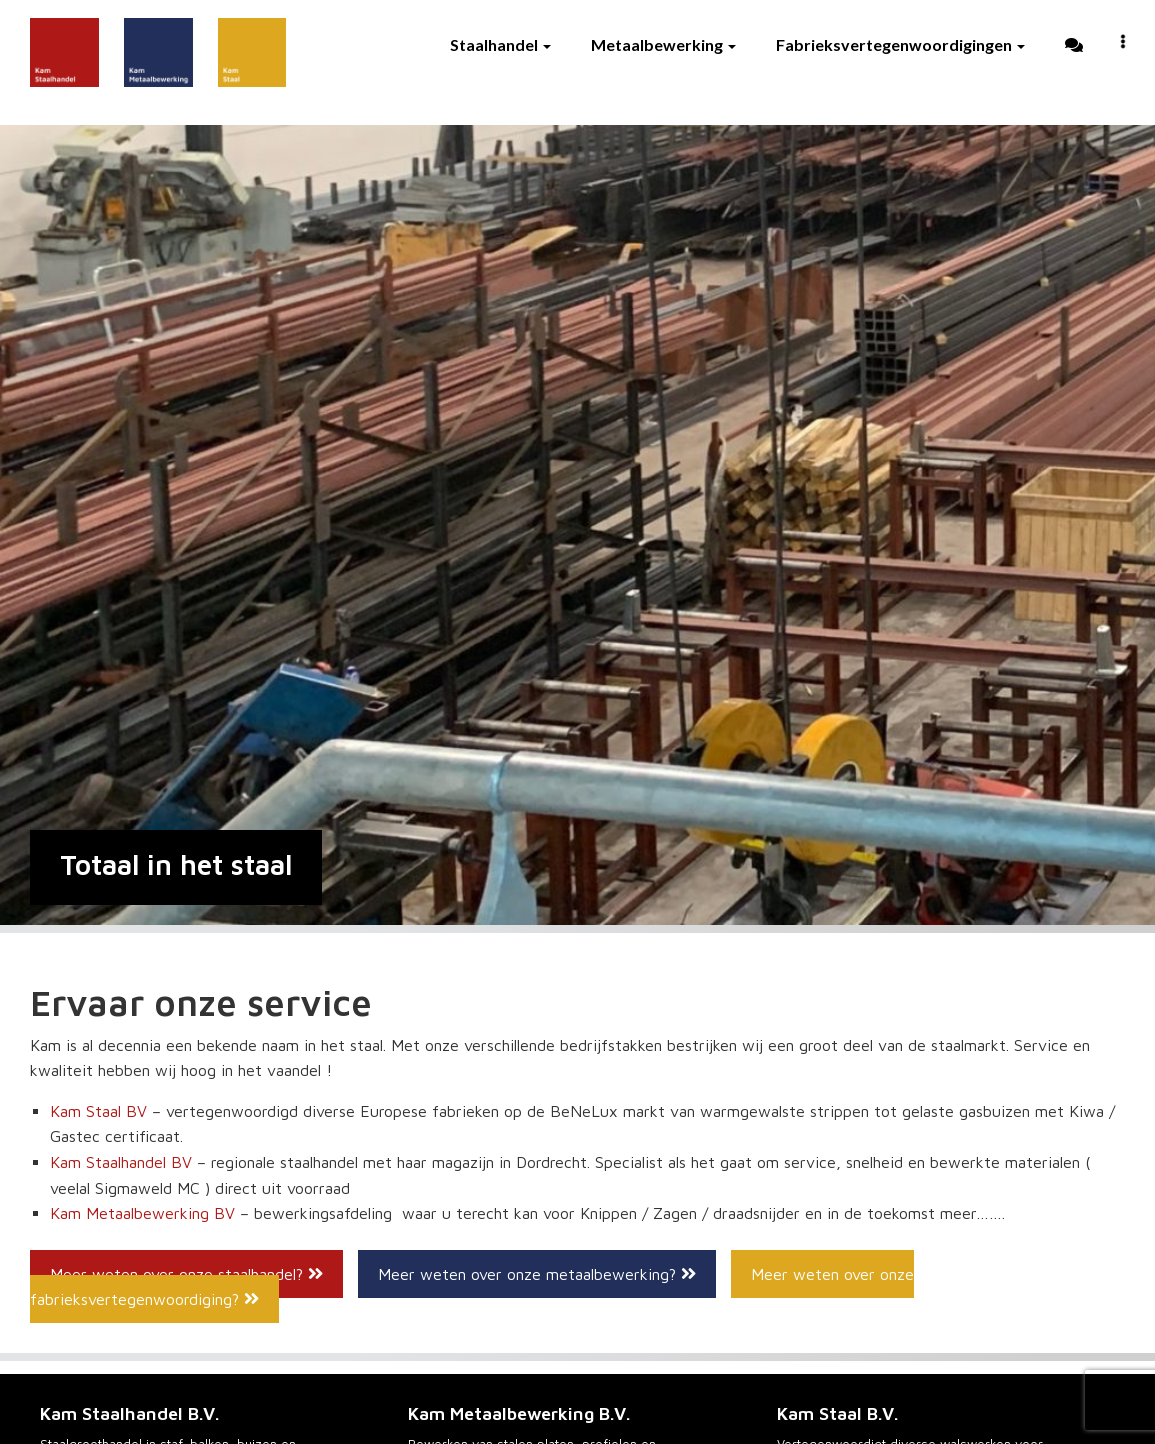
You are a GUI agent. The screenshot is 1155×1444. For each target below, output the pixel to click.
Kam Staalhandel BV (121, 1162)
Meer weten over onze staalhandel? (186, 1274)
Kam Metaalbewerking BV (142, 1213)
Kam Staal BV (98, 1111)
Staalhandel (500, 44)
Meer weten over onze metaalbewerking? (537, 1274)
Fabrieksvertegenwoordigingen (900, 44)
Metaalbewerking (663, 44)
